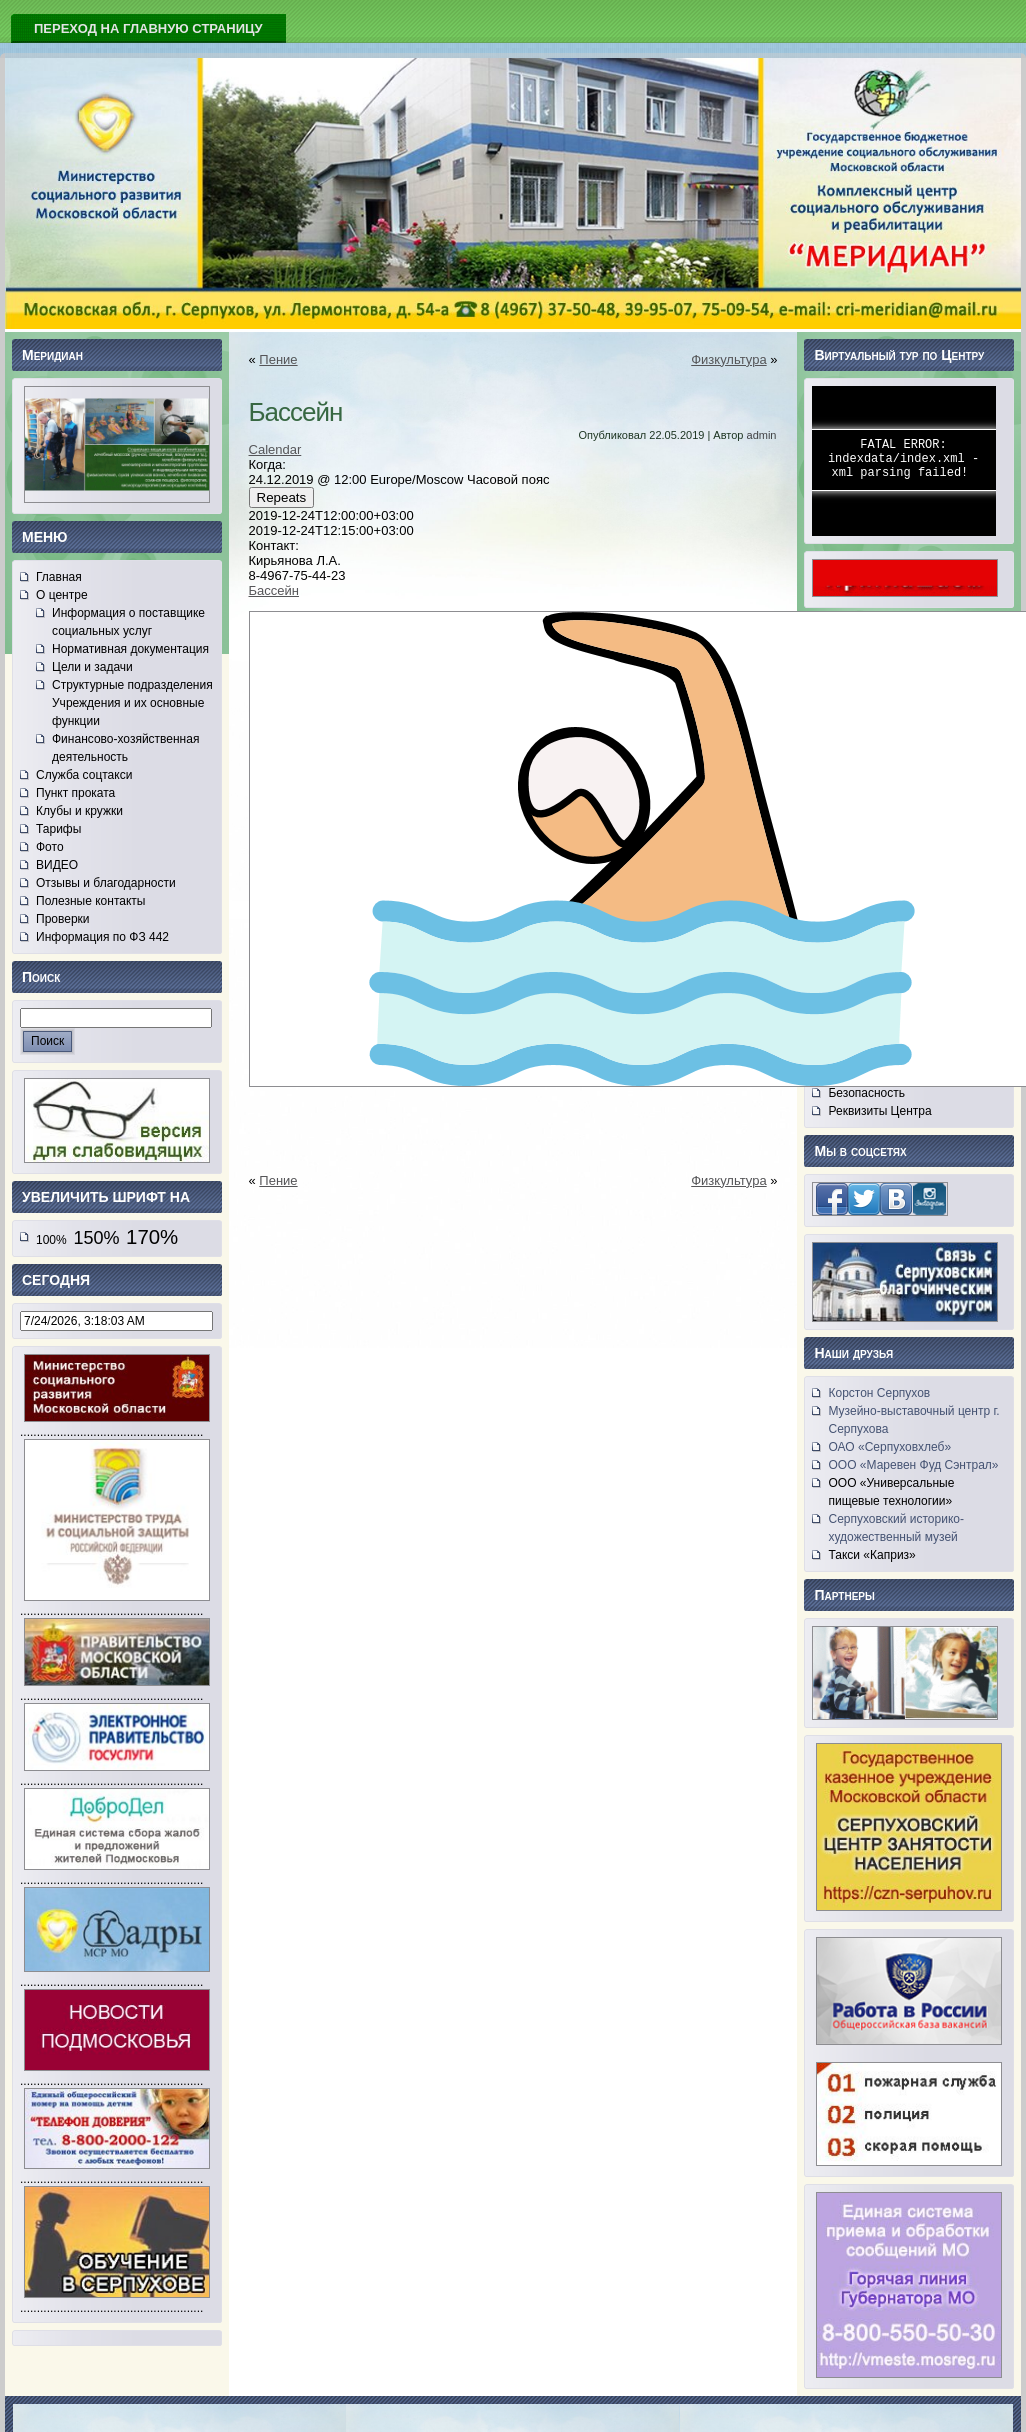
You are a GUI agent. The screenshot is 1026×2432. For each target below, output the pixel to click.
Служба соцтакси (84, 775)
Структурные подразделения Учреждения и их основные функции (132, 703)
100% (51, 1240)
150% (96, 1238)
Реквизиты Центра (879, 1111)
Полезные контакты (90, 901)
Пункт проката (75, 793)
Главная (59, 577)
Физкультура (728, 359)
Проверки (63, 919)
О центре (62, 595)
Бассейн (274, 590)
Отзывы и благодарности (106, 883)
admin (762, 435)
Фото (50, 847)
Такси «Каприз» (871, 1555)
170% (152, 1237)
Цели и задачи (92, 667)
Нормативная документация (130, 649)
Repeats (282, 497)
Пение (278, 359)
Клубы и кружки (79, 811)
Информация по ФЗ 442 (102, 937)
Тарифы (58, 829)
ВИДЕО (57, 865)
